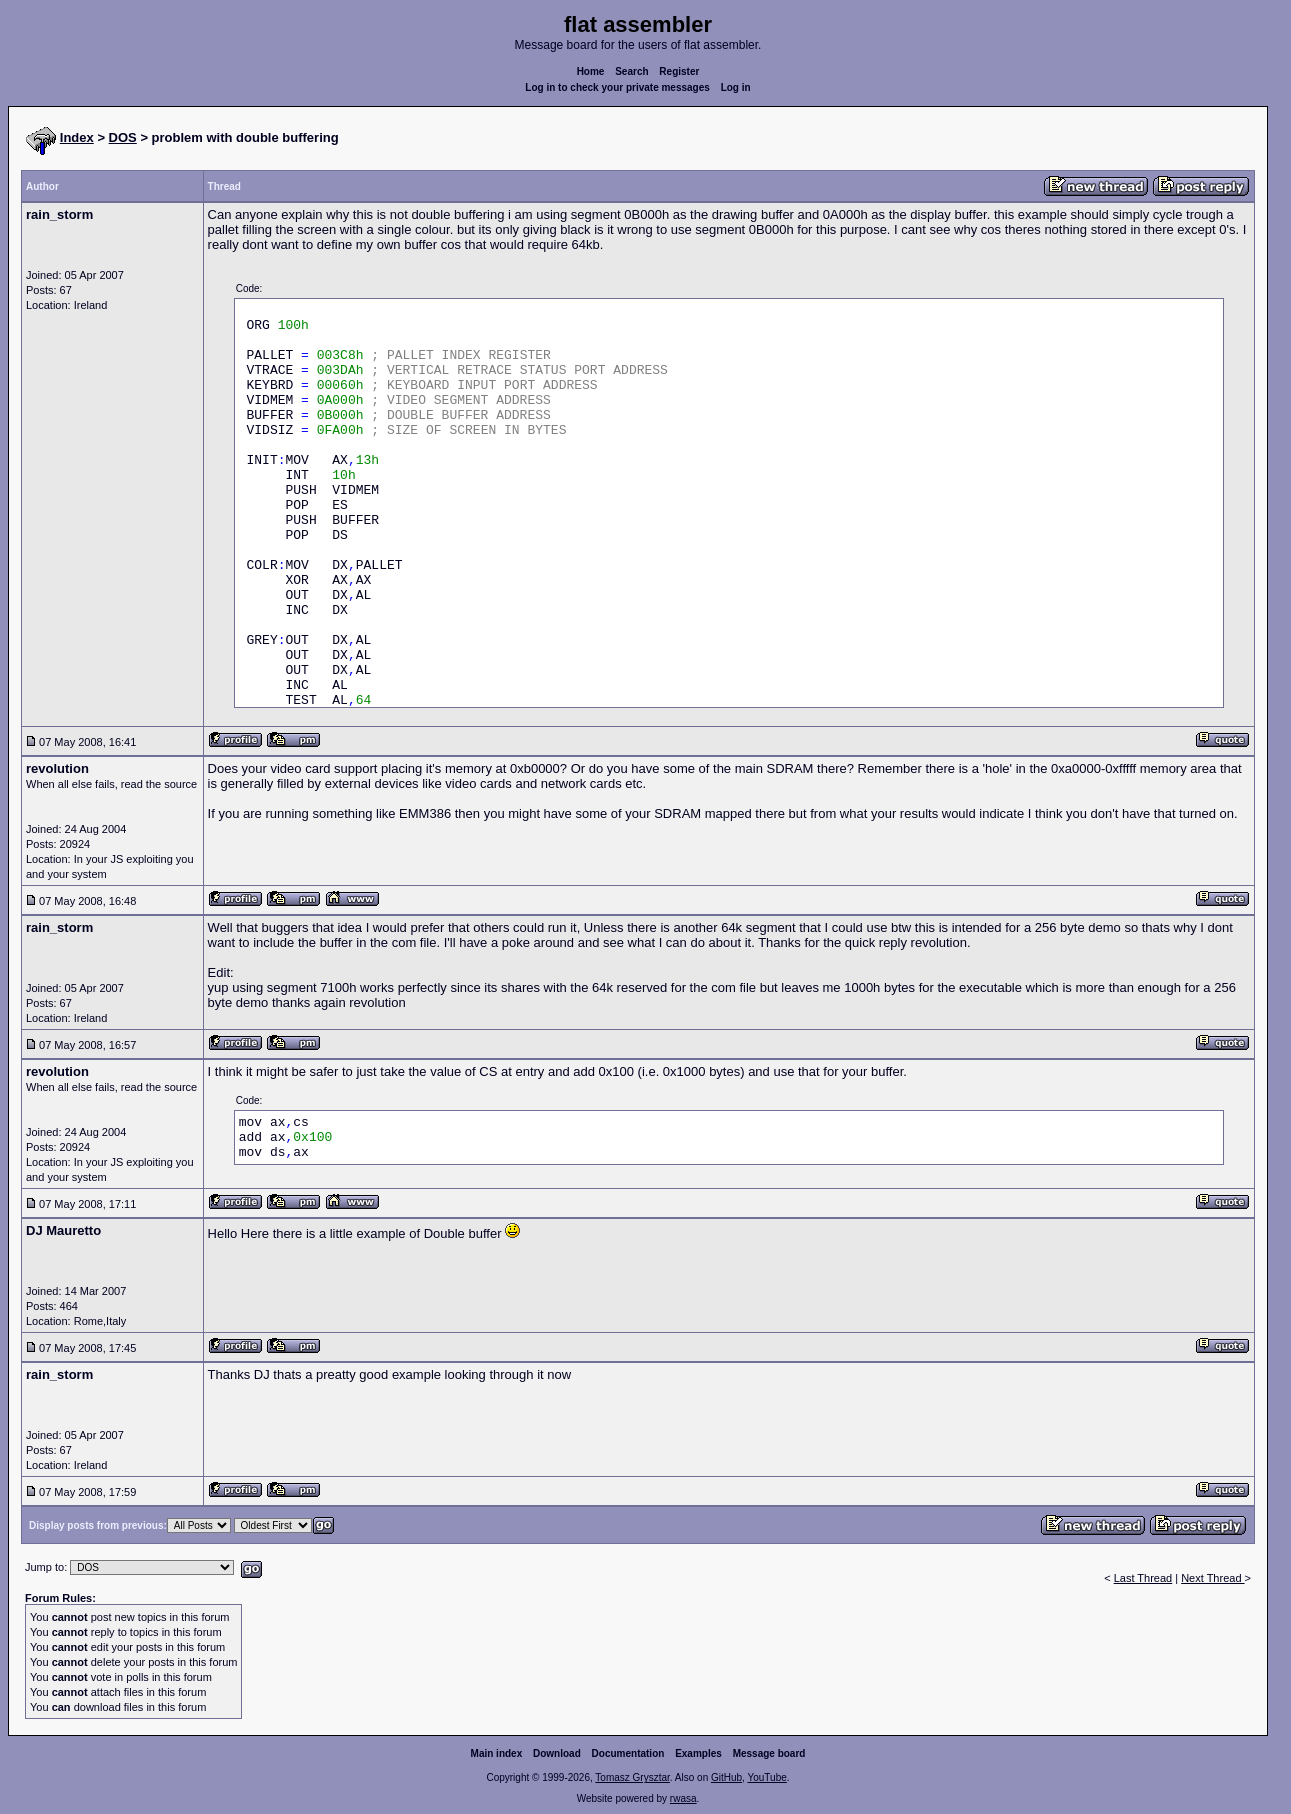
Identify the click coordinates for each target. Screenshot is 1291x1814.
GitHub (726, 1777)
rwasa (683, 1798)
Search (631, 71)
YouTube (766, 1777)
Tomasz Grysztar (632, 1777)
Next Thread (1212, 1578)
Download (557, 1753)
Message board (769, 1753)
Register (679, 71)
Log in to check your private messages (617, 87)
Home (591, 71)
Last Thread (1143, 1578)
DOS (123, 137)
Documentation (628, 1753)
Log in (736, 87)
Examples (698, 1753)
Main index (497, 1753)
